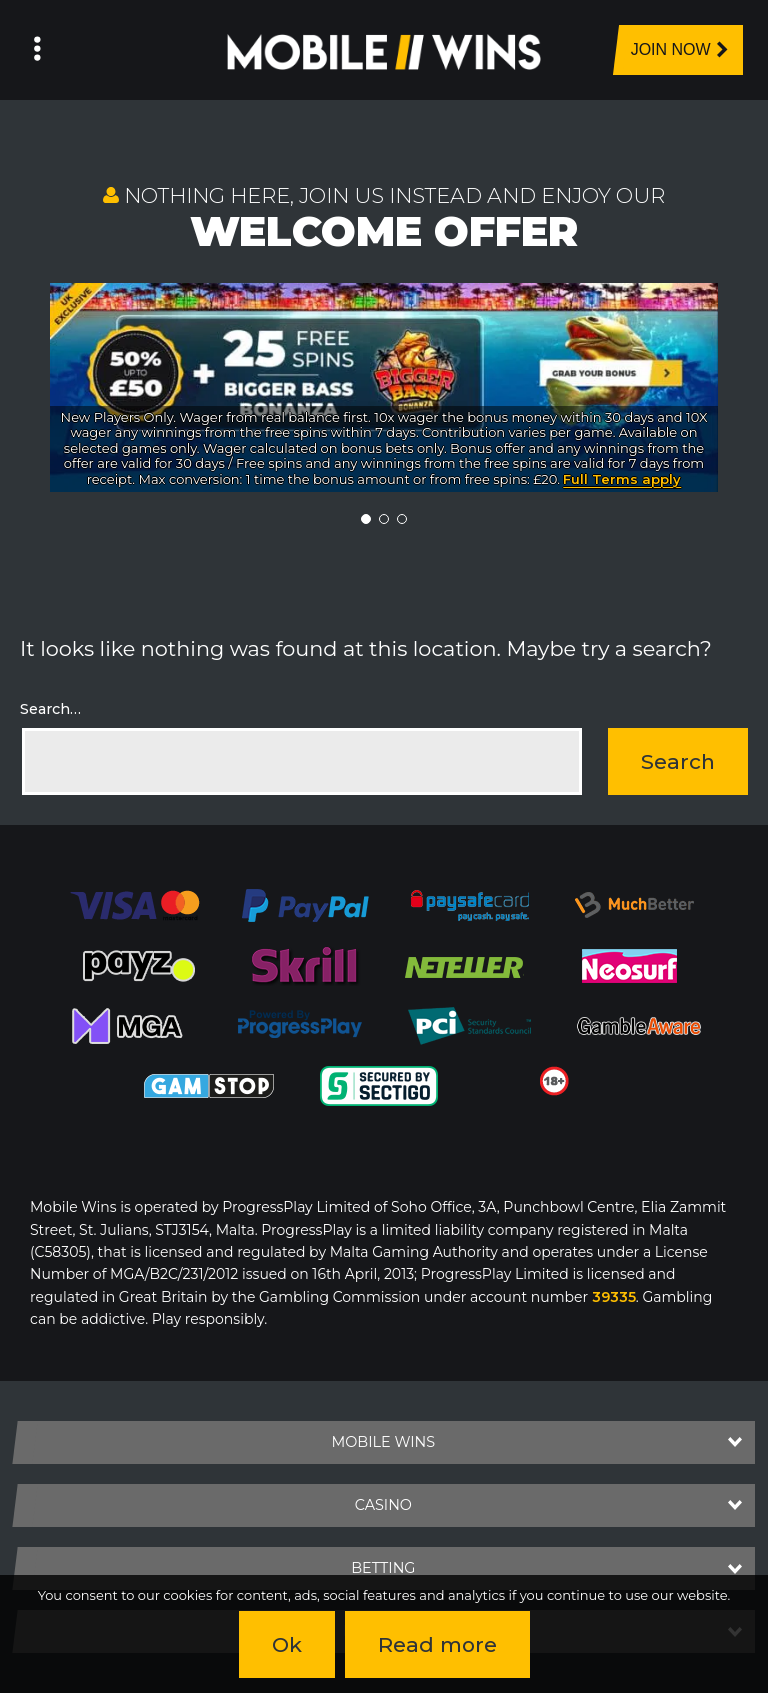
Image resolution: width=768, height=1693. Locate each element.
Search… (50, 709)
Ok (287, 1644)
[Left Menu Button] (37, 50)
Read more (437, 1644)
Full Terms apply (622, 479)
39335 (614, 1297)
